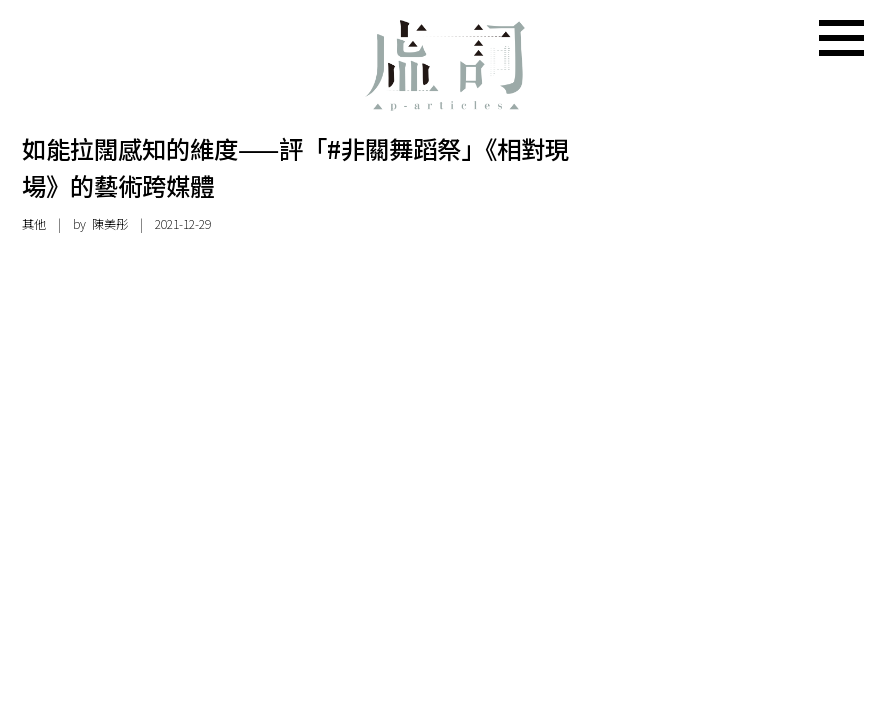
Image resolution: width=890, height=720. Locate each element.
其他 (34, 224)
